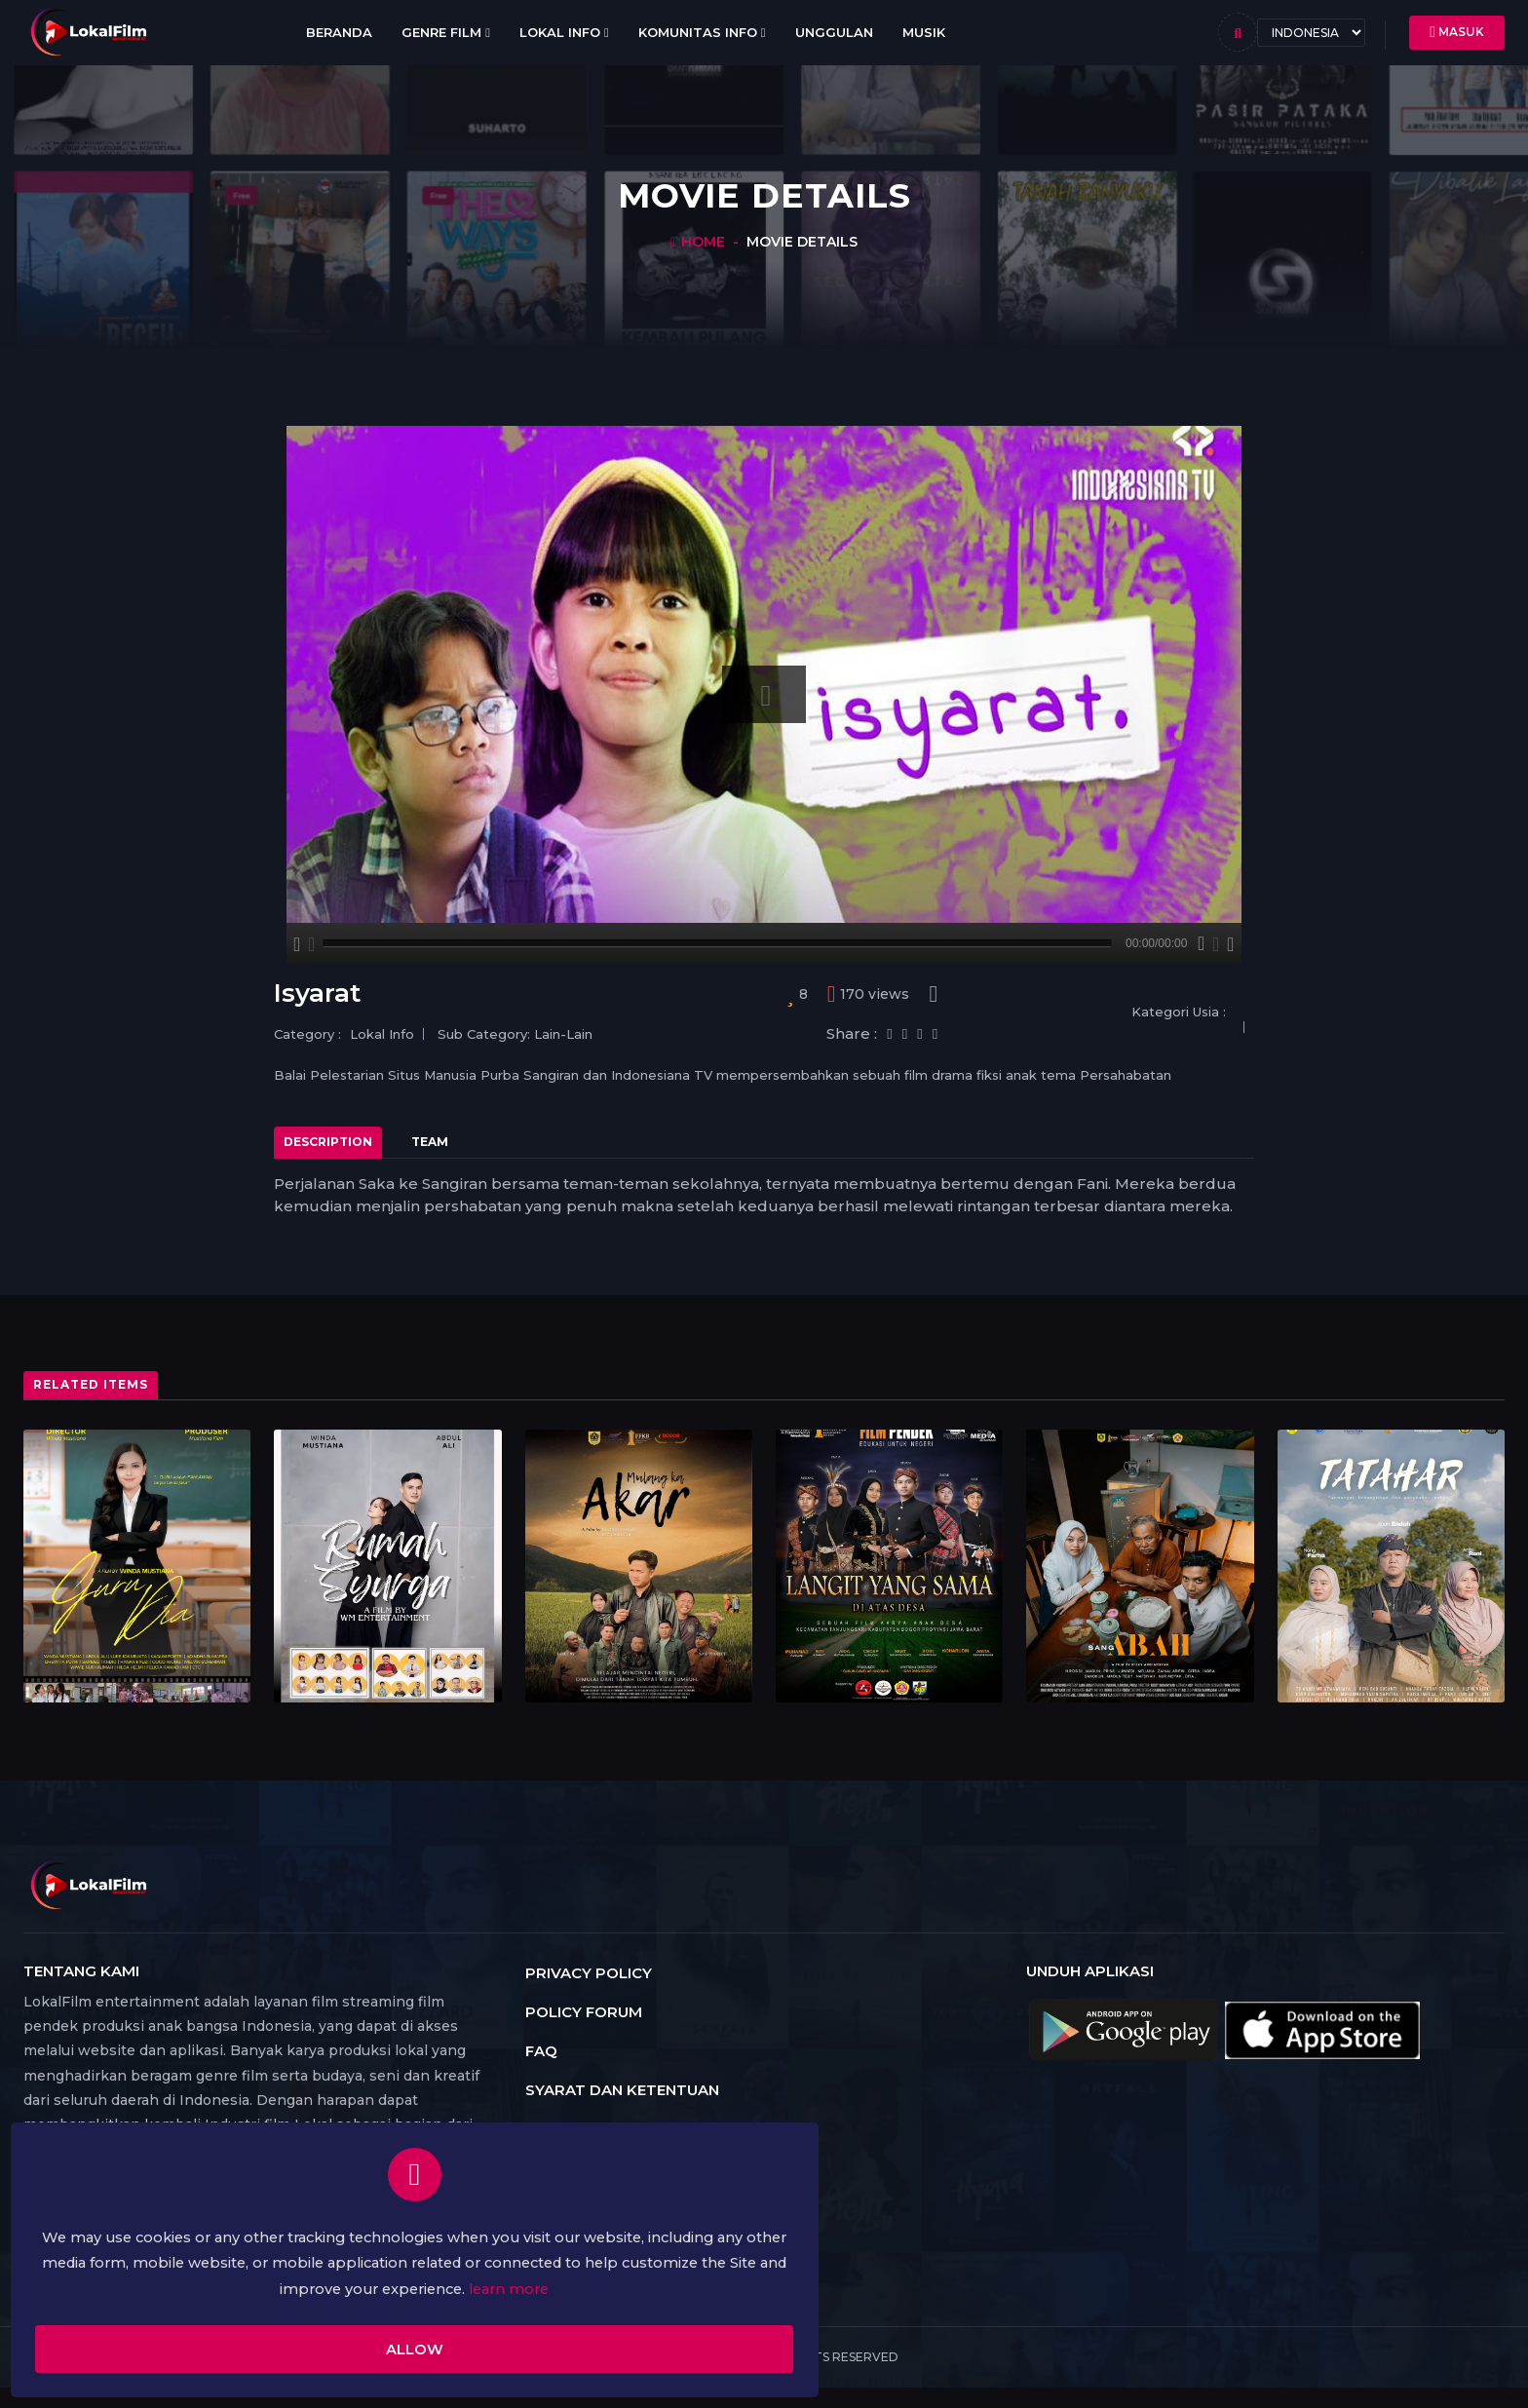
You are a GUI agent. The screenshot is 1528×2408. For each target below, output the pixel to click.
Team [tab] (429, 1141)
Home (703, 241)
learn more (315, 2275)
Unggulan (834, 32)
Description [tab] (328, 1141)
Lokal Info (564, 32)
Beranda (339, 32)
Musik (923, 32)
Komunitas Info (702, 32)
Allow (268, 2337)
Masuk (1457, 32)
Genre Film (445, 32)
